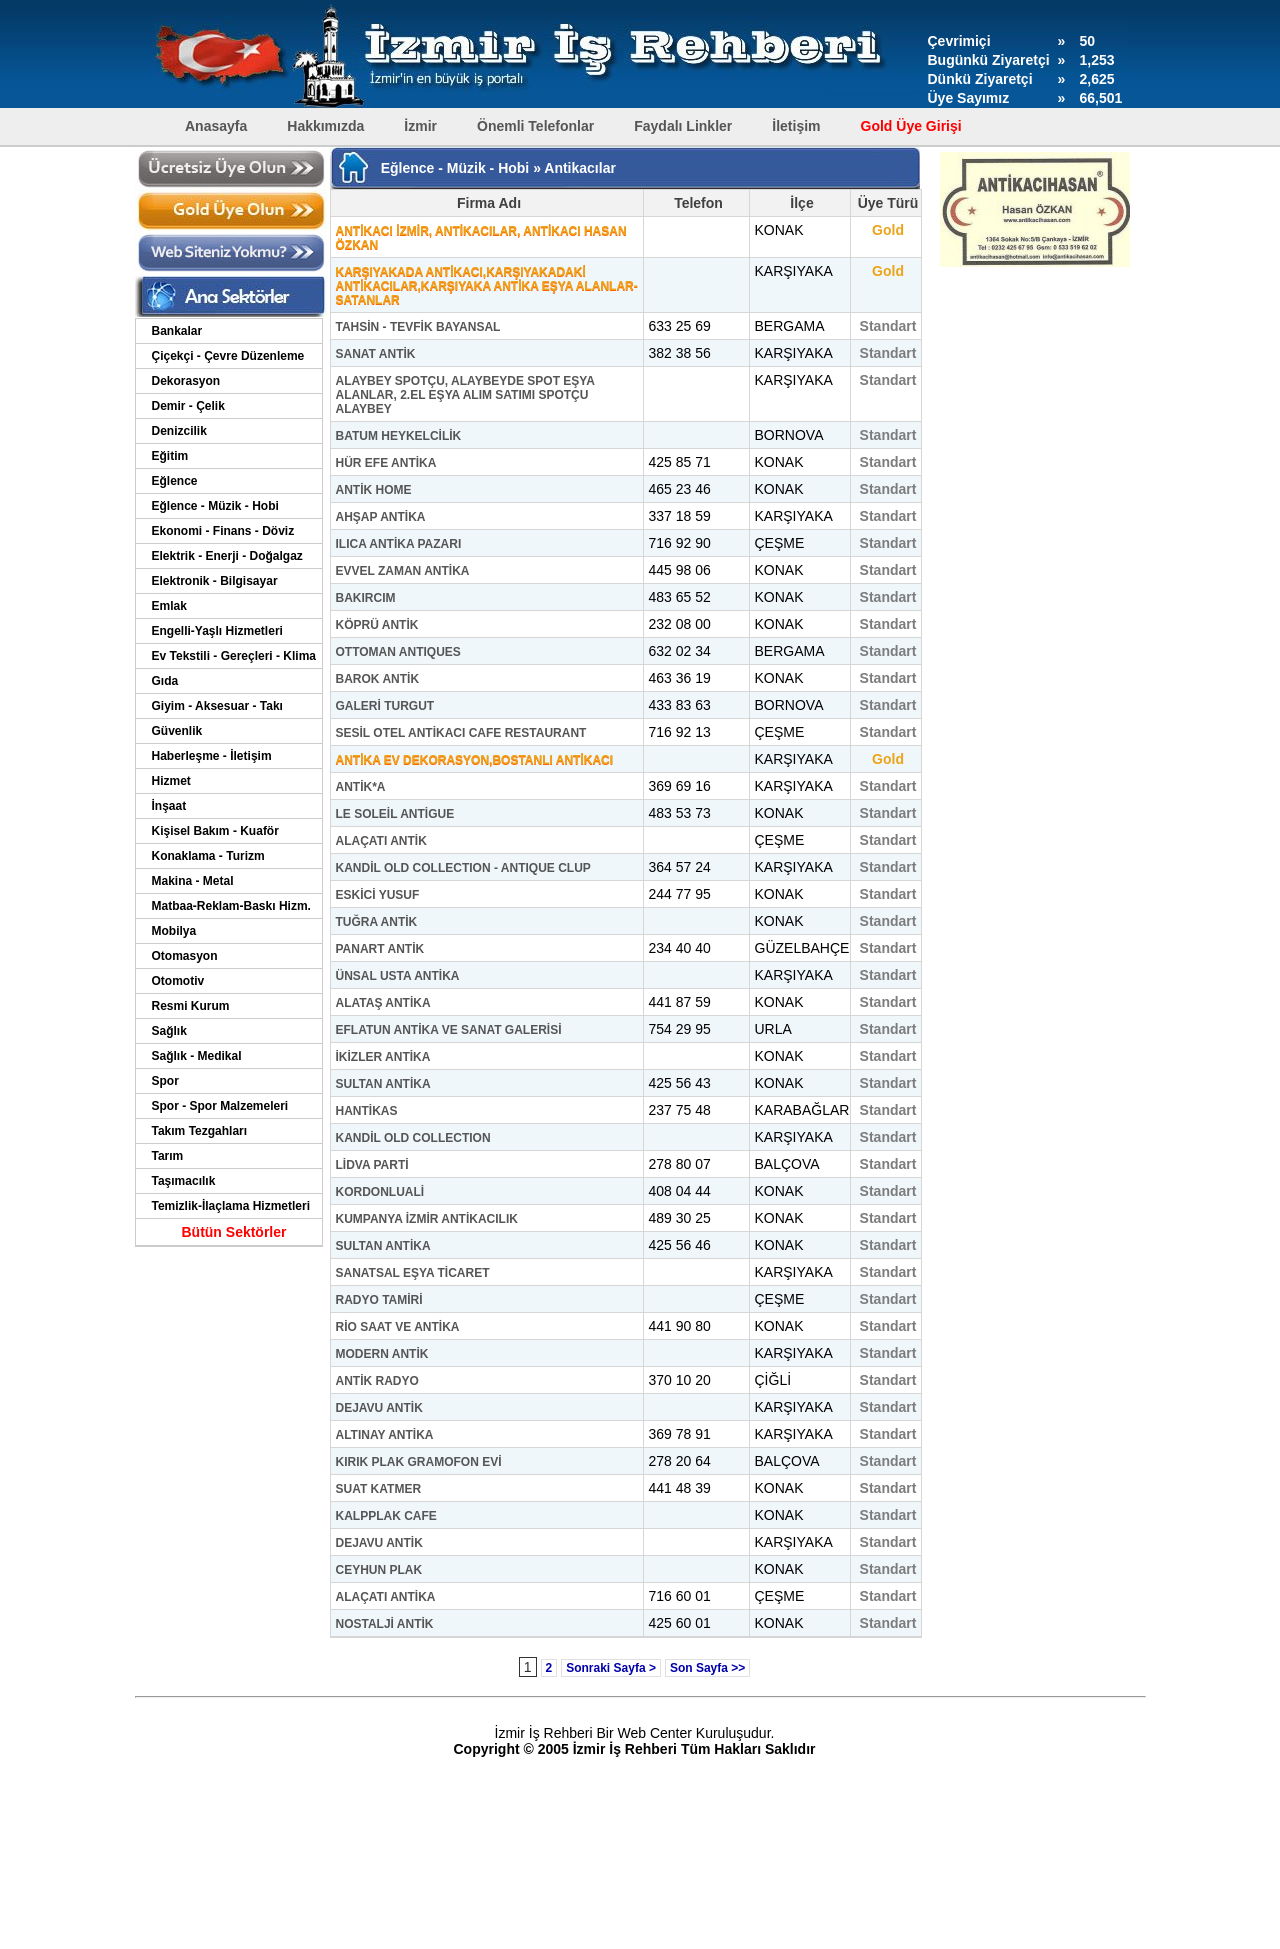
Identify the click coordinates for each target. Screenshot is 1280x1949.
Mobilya (174, 931)
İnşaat (169, 806)
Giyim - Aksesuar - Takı (217, 706)
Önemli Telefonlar (535, 126)
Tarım (168, 1156)
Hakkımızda (325, 126)
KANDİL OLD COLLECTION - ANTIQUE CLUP (463, 868)
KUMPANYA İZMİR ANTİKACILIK (427, 1219)
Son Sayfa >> (707, 1668)
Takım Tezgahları (200, 1131)
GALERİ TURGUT (385, 706)
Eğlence (175, 481)
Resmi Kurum (191, 1006)
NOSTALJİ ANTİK (385, 1624)
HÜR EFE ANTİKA (386, 463)
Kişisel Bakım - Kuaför (215, 831)
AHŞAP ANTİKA (381, 517)
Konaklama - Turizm (208, 856)
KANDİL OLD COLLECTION (413, 1138)
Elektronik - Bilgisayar (215, 581)
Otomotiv (178, 981)
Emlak (169, 606)
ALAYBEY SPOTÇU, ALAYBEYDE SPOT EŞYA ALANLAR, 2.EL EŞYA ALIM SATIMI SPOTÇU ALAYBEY (465, 395)
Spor (165, 1081)
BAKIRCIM (366, 598)
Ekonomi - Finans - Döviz (223, 531)
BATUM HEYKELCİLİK (399, 436)
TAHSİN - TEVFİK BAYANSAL (418, 327)
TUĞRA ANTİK (377, 922)
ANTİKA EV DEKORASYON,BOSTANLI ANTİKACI (475, 760)
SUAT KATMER (379, 1489)
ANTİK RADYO (377, 1381)
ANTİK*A (361, 787)
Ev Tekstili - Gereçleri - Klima (234, 656)
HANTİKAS (367, 1111)
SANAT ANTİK (376, 354)
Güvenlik (177, 731)
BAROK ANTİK (378, 679)
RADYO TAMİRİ (379, 1300)
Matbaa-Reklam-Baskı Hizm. (231, 906)
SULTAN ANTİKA (383, 1084)
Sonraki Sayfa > (611, 1668)
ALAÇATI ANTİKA (386, 1597)
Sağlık (169, 1031)
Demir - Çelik (188, 406)
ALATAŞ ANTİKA (383, 1003)
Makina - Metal (193, 881)
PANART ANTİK (380, 949)
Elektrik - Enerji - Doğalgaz (227, 556)
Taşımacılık (184, 1181)
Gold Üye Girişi (911, 126)
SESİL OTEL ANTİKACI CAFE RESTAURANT (461, 733)
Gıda (165, 681)
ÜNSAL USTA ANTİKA (398, 976)
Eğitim (170, 456)
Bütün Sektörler (233, 1232)
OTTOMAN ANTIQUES (398, 652)
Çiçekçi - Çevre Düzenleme (228, 356)
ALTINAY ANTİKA (385, 1435)
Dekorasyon (186, 381)
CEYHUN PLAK (379, 1570)
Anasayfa (216, 126)
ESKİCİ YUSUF (378, 895)
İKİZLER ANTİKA (383, 1057)
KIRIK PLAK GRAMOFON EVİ (419, 1462)
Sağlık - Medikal (197, 1056)
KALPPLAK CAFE (386, 1516)
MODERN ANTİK (382, 1354)
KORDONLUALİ (380, 1192)
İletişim (796, 126)
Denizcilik (179, 431)
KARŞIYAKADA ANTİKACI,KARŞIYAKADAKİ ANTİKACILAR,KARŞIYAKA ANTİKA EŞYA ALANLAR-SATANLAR (487, 286)
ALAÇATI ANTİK (381, 841)
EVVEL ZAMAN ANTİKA (403, 571)
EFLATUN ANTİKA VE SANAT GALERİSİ (449, 1030)
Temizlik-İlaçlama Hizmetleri (231, 1206)
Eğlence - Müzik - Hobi (215, 506)
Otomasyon (185, 956)
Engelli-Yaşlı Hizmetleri (217, 631)
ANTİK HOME (374, 490)
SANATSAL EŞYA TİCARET (413, 1273)
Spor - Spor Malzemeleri (220, 1106)
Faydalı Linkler (683, 126)
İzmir (420, 126)
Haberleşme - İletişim (212, 756)
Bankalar (177, 331)
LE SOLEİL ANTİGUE (395, 814)
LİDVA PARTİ (372, 1165)
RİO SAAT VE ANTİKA (398, 1327)
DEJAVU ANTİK (379, 1408)
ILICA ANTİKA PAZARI (399, 544)
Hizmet (171, 781)
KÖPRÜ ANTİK (377, 625)
